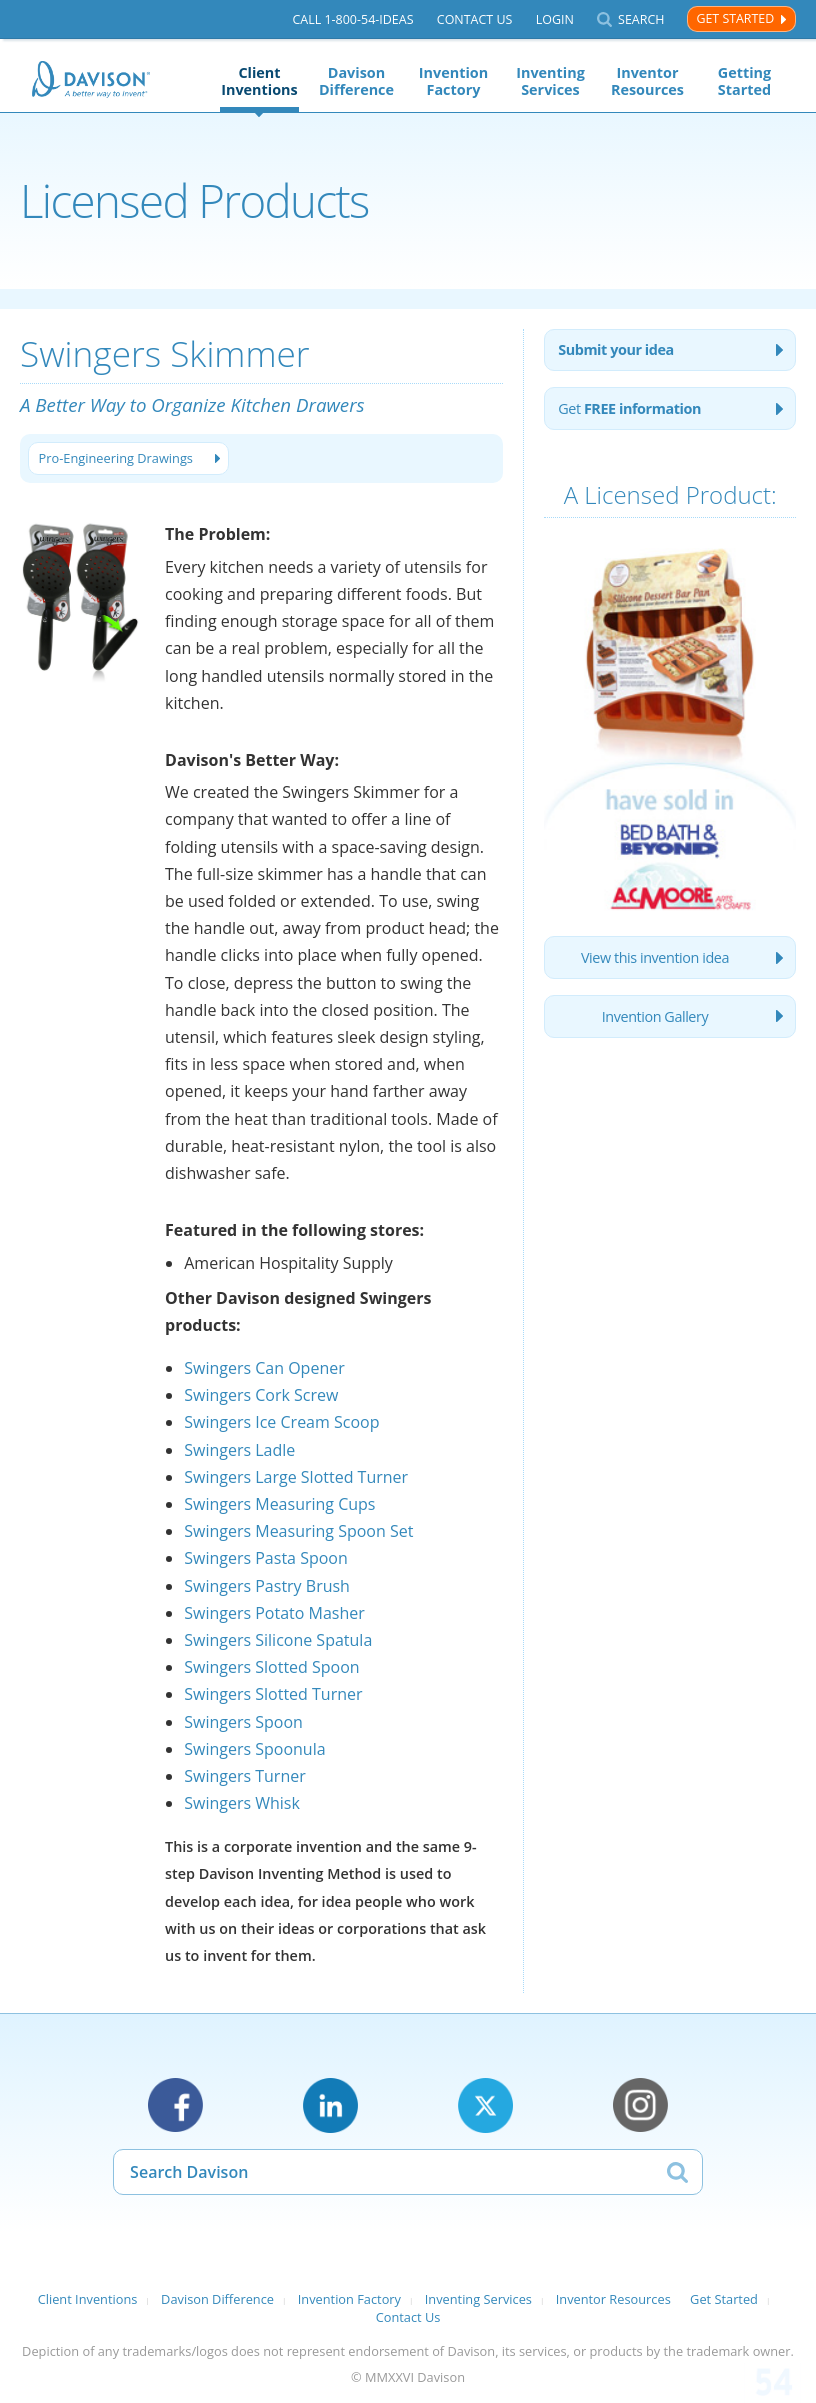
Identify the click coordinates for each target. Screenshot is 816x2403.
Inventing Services (550, 81)
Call (352, 19)
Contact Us (475, 19)
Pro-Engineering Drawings (116, 458)
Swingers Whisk (242, 1803)
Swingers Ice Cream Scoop (281, 1422)
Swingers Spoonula (254, 1749)
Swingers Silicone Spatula (278, 1640)
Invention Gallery (655, 1016)
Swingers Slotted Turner (273, 1694)
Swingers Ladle (239, 1450)
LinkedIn (330, 2105)
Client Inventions (259, 81)
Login (555, 19)
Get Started (735, 18)
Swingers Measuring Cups (279, 1504)
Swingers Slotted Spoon (271, 1667)
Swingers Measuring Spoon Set (298, 1531)
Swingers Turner (245, 1776)
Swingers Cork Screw (261, 1395)
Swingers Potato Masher (274, 1613)
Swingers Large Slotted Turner (296, 1477)
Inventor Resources (647, 81)
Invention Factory (453, 81)
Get (629, 408)
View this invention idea (655, 957)
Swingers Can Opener (264, 1368)
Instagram (640, 2105)
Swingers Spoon (243, 1722)
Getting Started (744, 81)
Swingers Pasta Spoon (266, 1558)
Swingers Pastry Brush (267, 1586)
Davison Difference (356, 81)
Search (641, 19)
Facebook (175, 2105)
